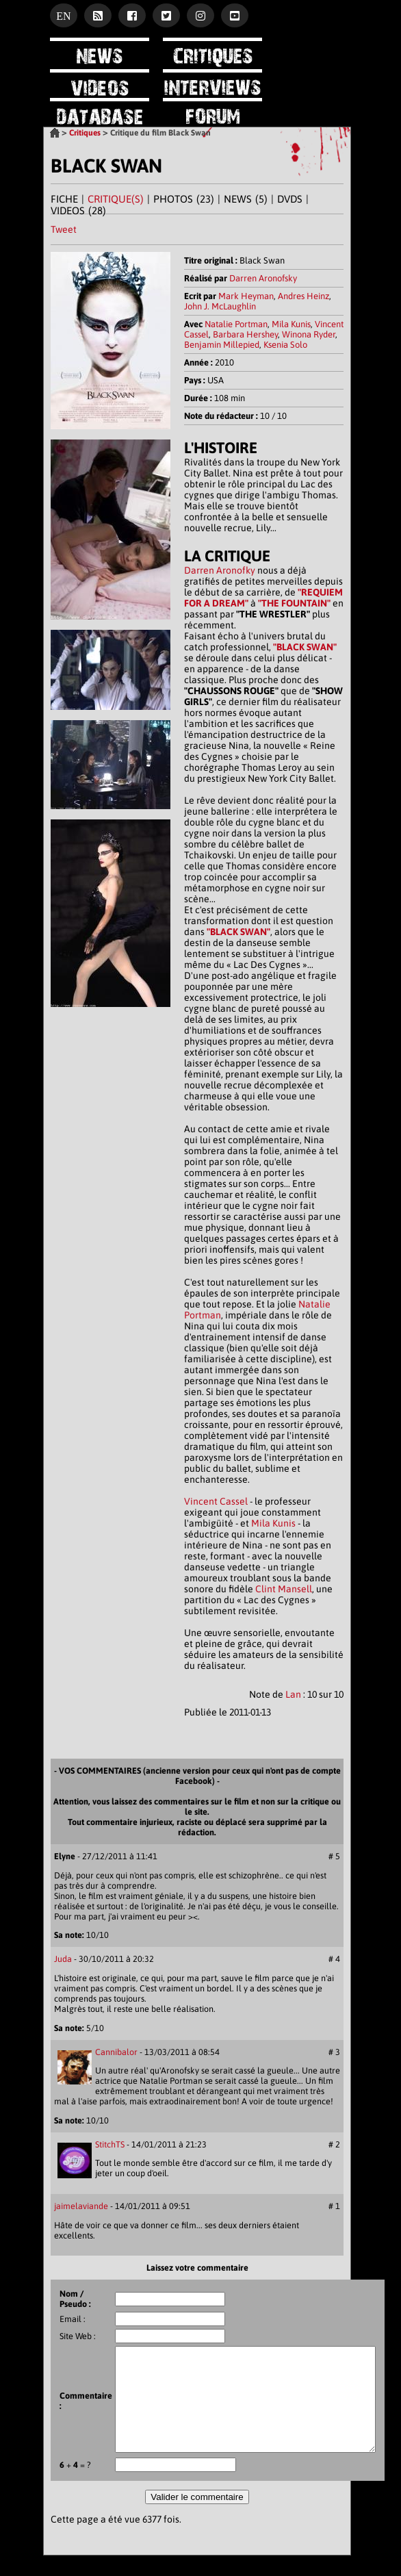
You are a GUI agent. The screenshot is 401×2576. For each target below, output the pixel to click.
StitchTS (110, 2144)
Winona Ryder (308, 334)
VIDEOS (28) (78, 210)
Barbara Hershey (245, 334)
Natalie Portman (236, 324)
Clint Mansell (283, 1588)
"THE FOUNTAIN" (294, 603)
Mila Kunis (291, 324)
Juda (63, 1959)
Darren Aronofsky (263, 278)
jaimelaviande (81, 2206)
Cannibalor (116, 2052)
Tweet (64, 229)
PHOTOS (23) (183, 199)
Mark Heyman (246, 296)
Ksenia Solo (285, 345)
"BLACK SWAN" (305, 646)
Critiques (85, 133)
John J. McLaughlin (220, 306)
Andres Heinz (303, 296)
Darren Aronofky (219, 570)
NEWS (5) (246, 199)
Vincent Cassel (216, 1501)
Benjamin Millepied (221, 345)
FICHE (64, 199)
